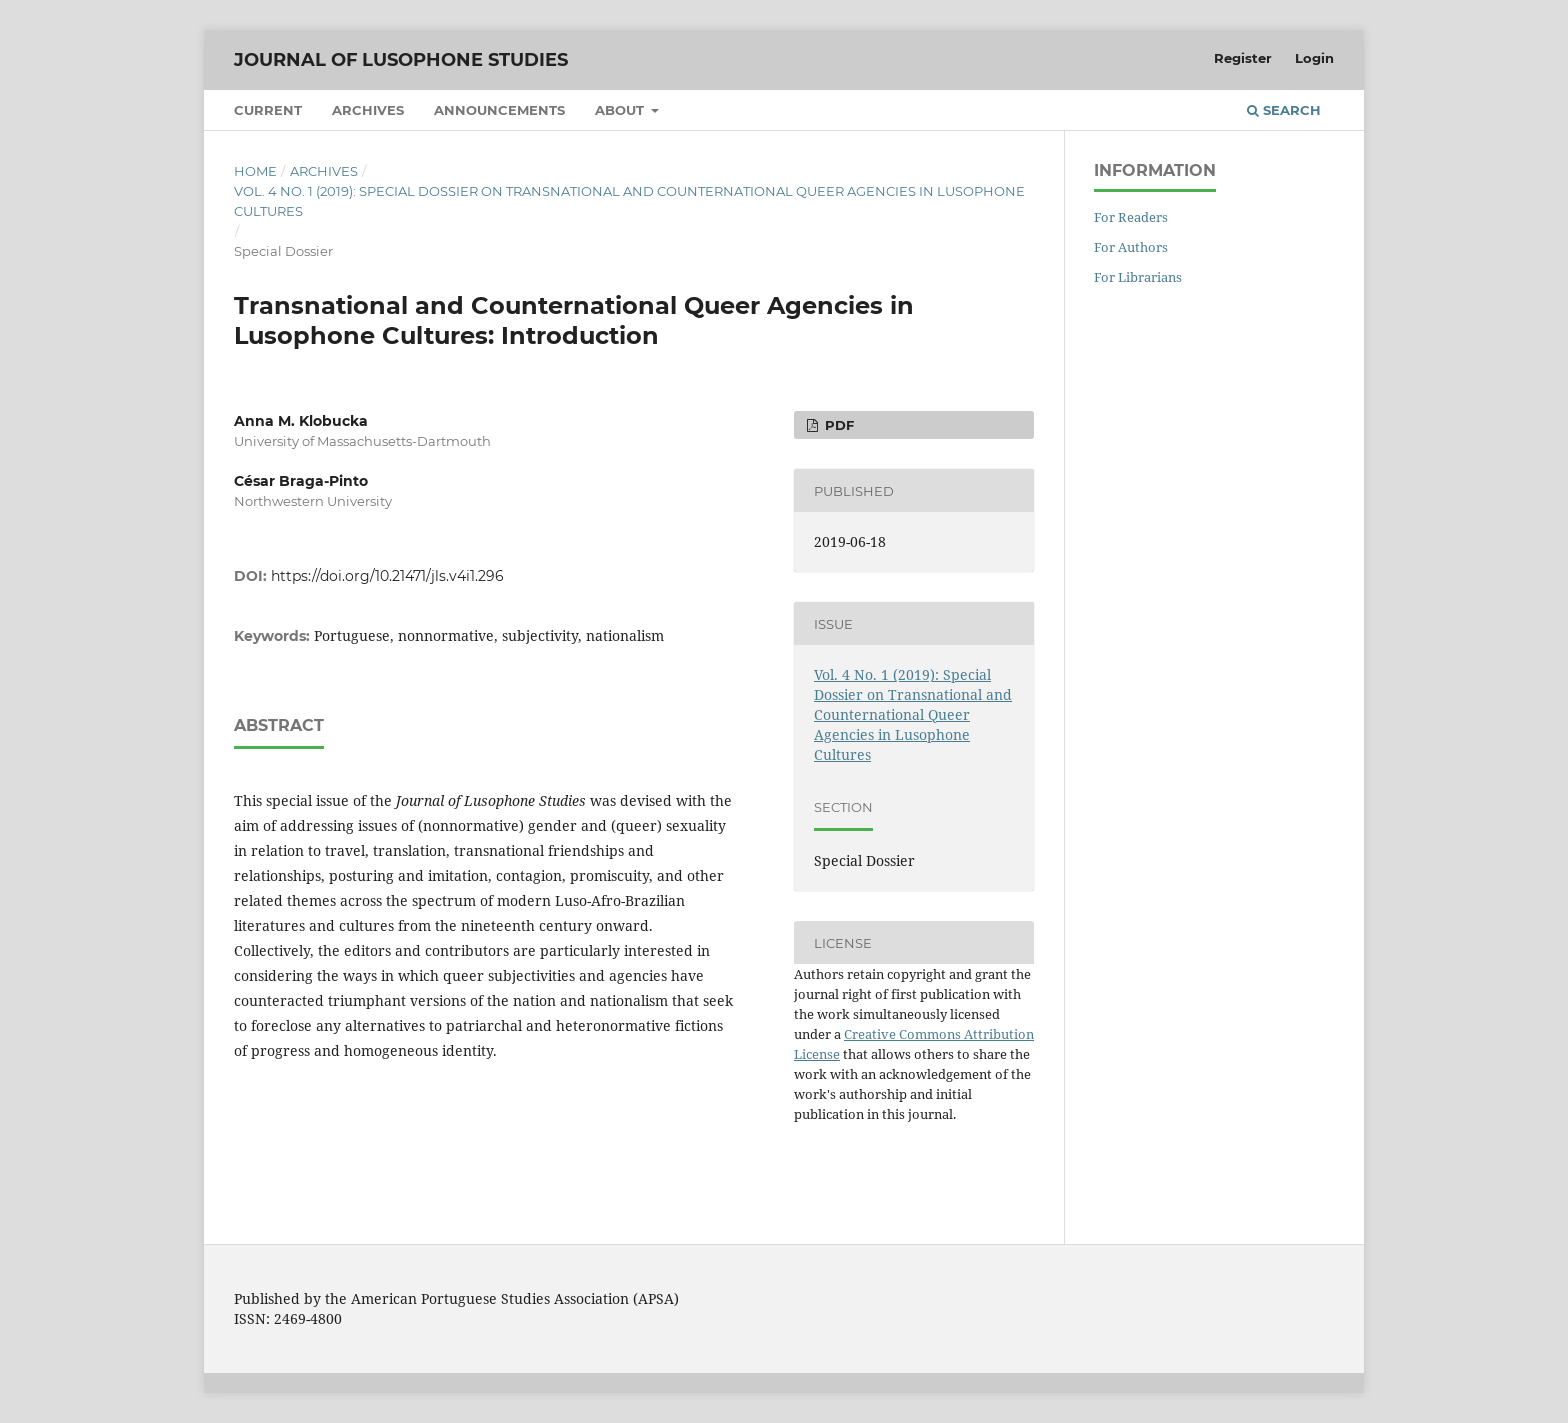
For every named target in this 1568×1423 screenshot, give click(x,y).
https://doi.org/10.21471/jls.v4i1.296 (387, 576)
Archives (368, 110)
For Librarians (1138, 277)
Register (1243, 58)
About (621, 110)
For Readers (1131, 217)
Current (268, 110)
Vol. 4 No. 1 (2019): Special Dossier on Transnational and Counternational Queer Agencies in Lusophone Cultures (629, 201)
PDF (837, 425)
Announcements (499, 110)
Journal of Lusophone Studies (401, 60)
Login (1314, 58)
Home (255, 171)
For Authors (1131, 247)
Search (1284, 110)
